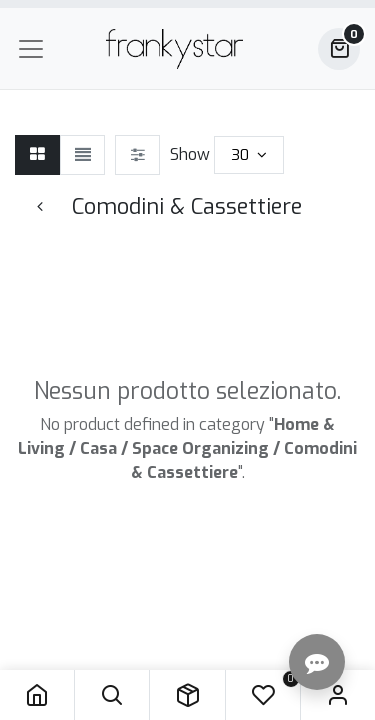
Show (190, 154)
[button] (112, 695)
